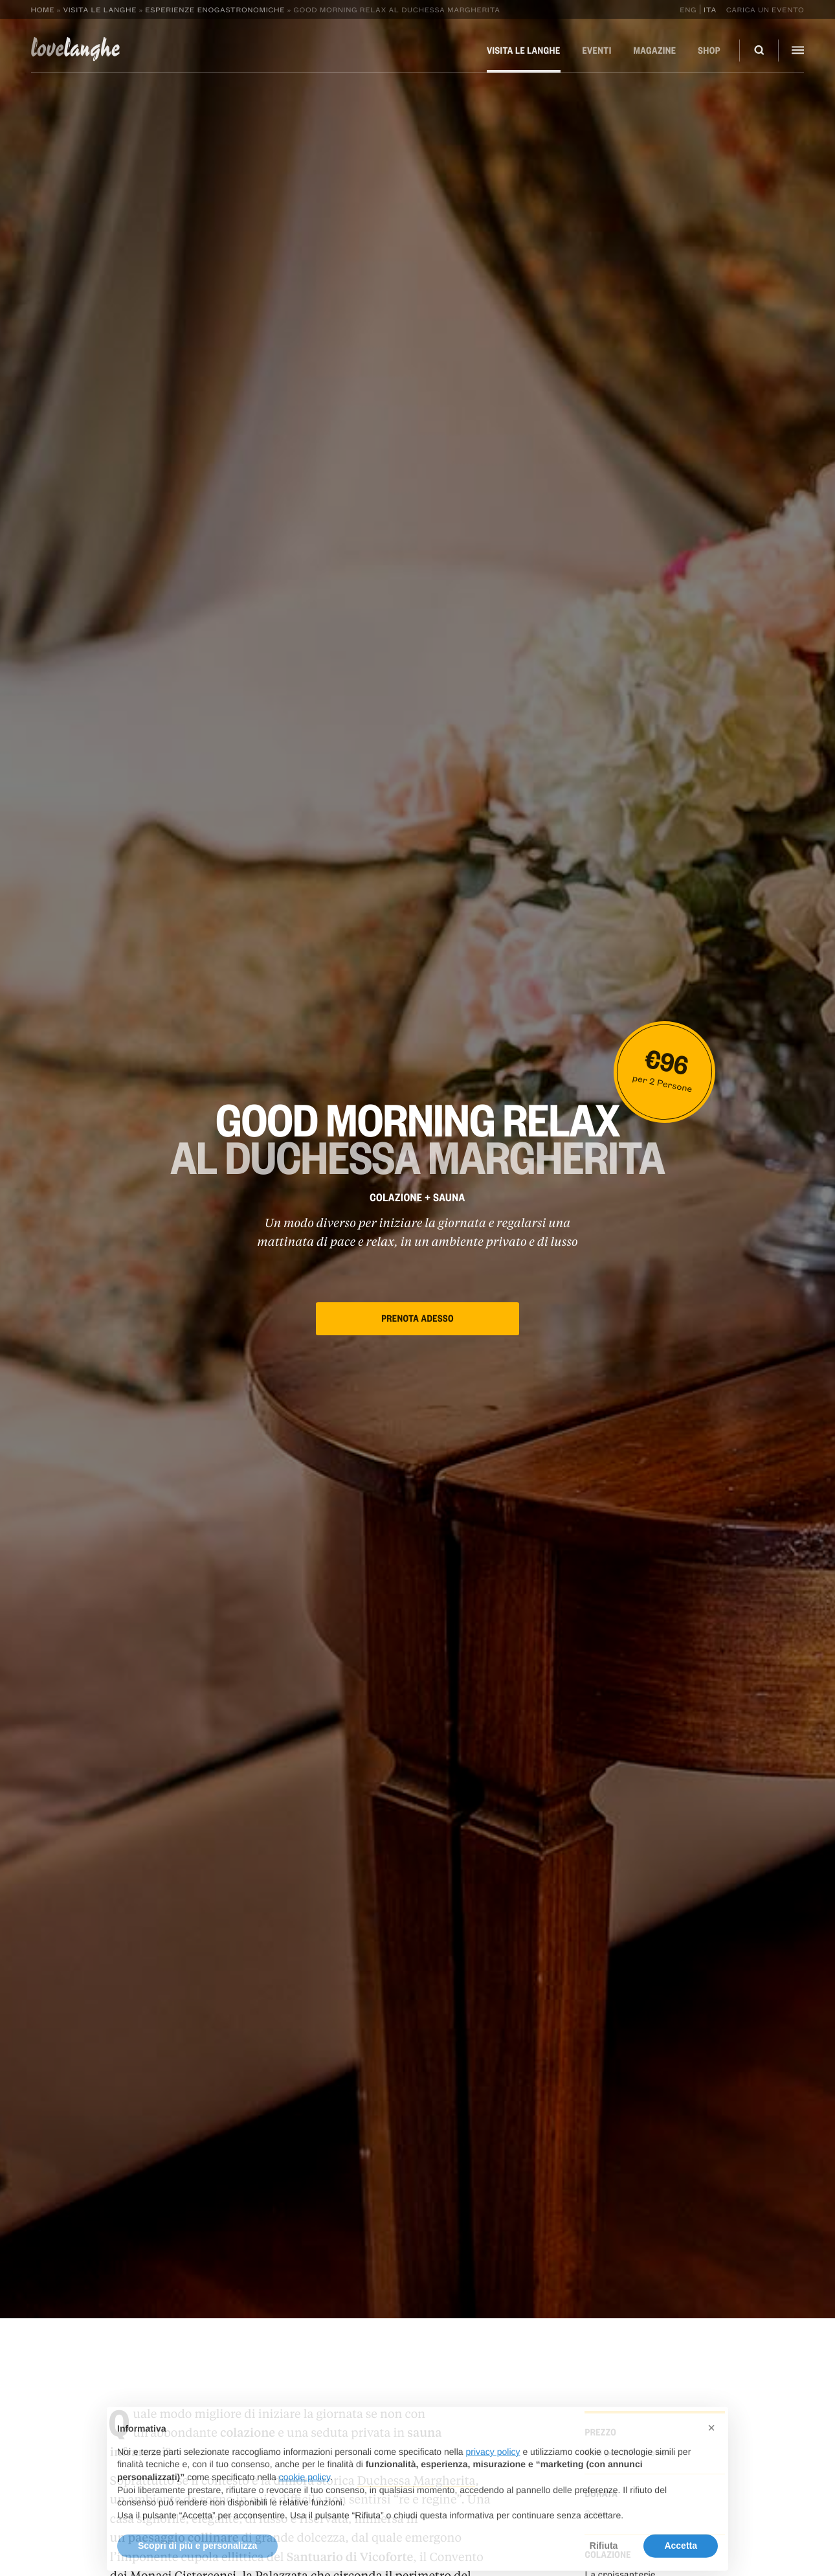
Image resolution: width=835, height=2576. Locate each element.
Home (43, 9)
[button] (711, 2449)
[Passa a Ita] (708, 9)
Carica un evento (765, 9)
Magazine (655, 50)
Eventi (596, 50)
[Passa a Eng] (690, 9)
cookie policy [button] (304, 2498)
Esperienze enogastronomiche (215, 9)
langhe (75, 49)
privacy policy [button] (493, 2473)
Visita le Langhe (100, 9)
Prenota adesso (417, 1318)
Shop (709, 50)
